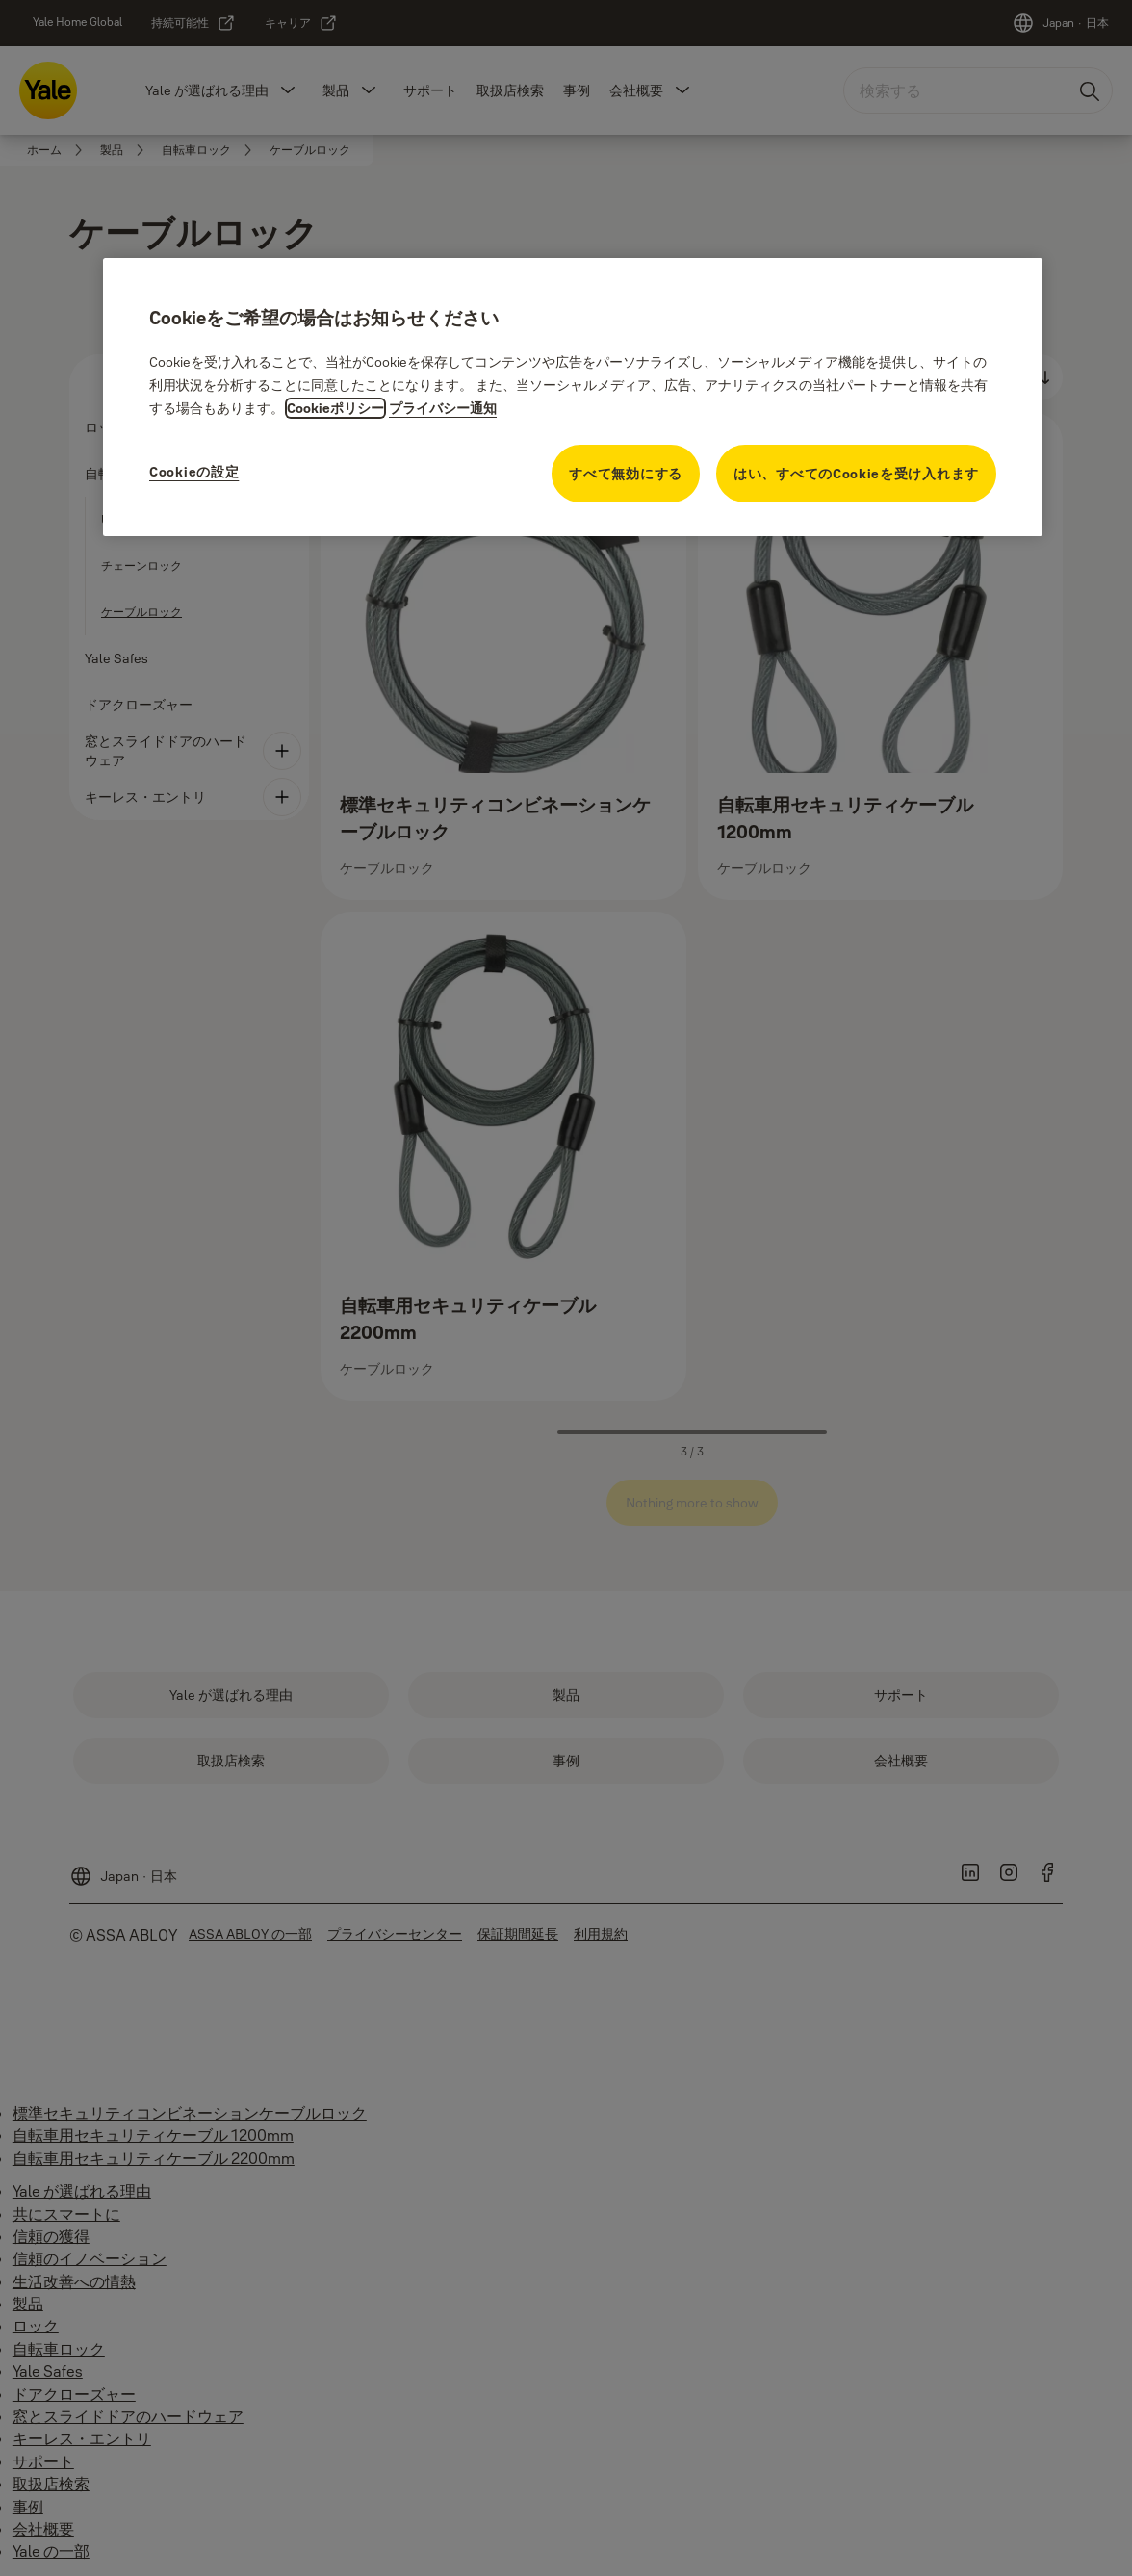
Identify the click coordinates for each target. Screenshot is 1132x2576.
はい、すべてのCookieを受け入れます (856, 473)
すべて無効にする (625, 473)
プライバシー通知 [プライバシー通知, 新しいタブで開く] (443, 408)
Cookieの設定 (194, 471)
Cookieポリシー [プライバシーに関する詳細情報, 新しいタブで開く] (335, 408)
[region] (572, 397)
